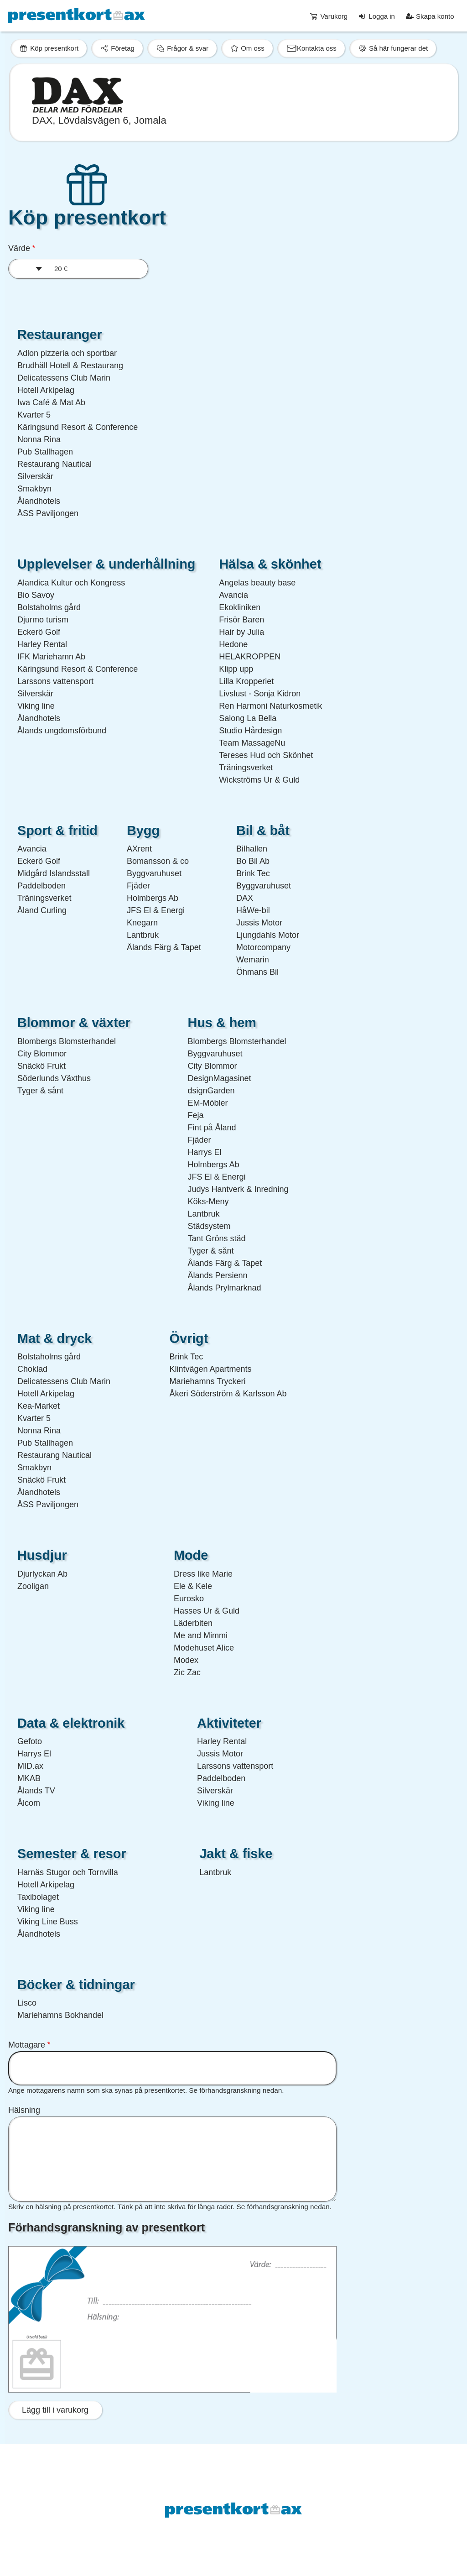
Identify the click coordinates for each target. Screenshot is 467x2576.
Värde (19, 248)
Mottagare (26, 2044)
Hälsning (24, 2110)
